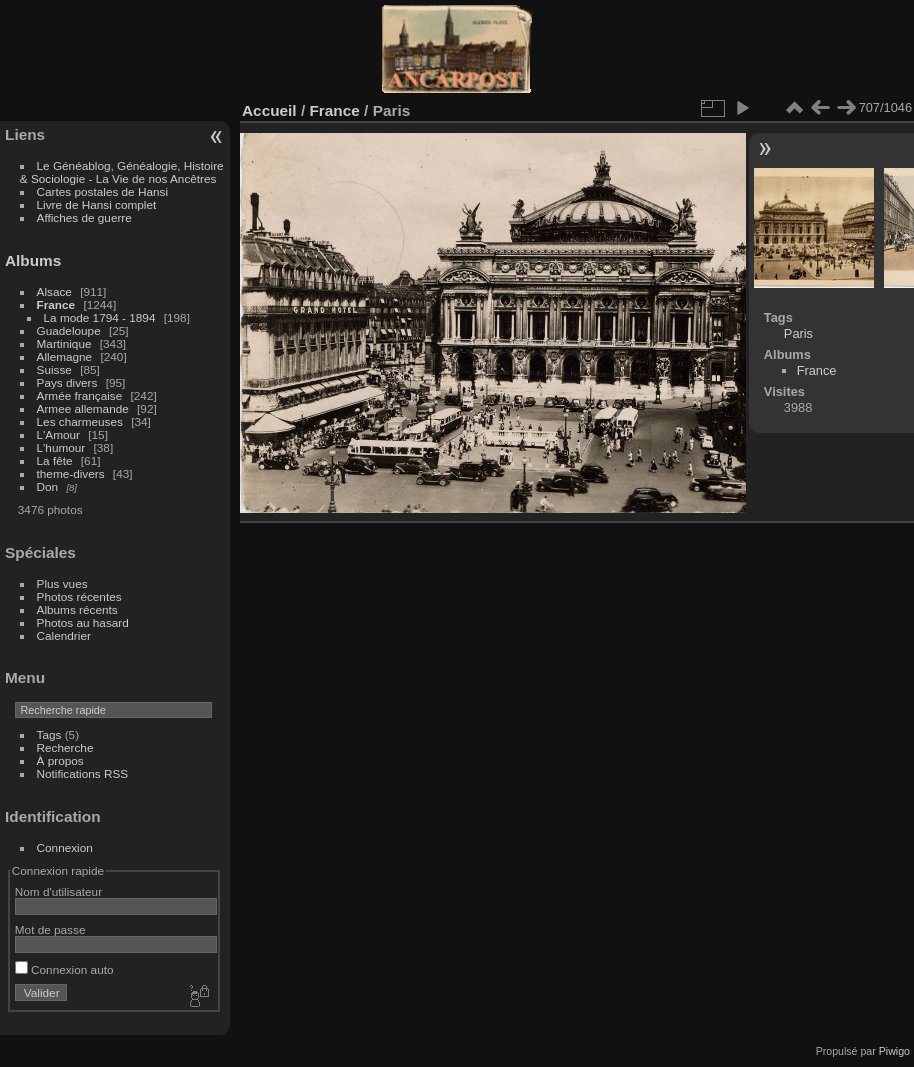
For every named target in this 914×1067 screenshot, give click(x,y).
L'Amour (58, 434)
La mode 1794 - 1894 (100, 317)
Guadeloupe (69, 330)
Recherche (65, 747)
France (56, 304)
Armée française (80, 395)
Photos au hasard (83, 622)
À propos (60, 760)
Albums (33, 260)
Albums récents (77, 609)
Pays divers (67, 382)
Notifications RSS (83, 773)
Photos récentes (79, 596)
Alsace (54, 291)
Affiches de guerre (84, 217)
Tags (49, 734)
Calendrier (64, 635)
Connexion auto (64, 969)
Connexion (65, 847)
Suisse (54, 369)
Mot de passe (50, 929)
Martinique (64, 343)
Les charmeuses (80, 421)
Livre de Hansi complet (97, 204)
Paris (798, 333)
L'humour (61, 447)
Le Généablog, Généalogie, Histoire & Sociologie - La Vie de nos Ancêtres (122, 172)
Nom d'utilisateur (58, 891)
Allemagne (65, 356)
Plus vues (62, 583)
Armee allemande (83, 408)
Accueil (269, 110)
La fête (55, 460)
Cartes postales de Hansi (102, 191)
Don (48, 486)
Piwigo (894, 1051)
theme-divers (71, 473)
